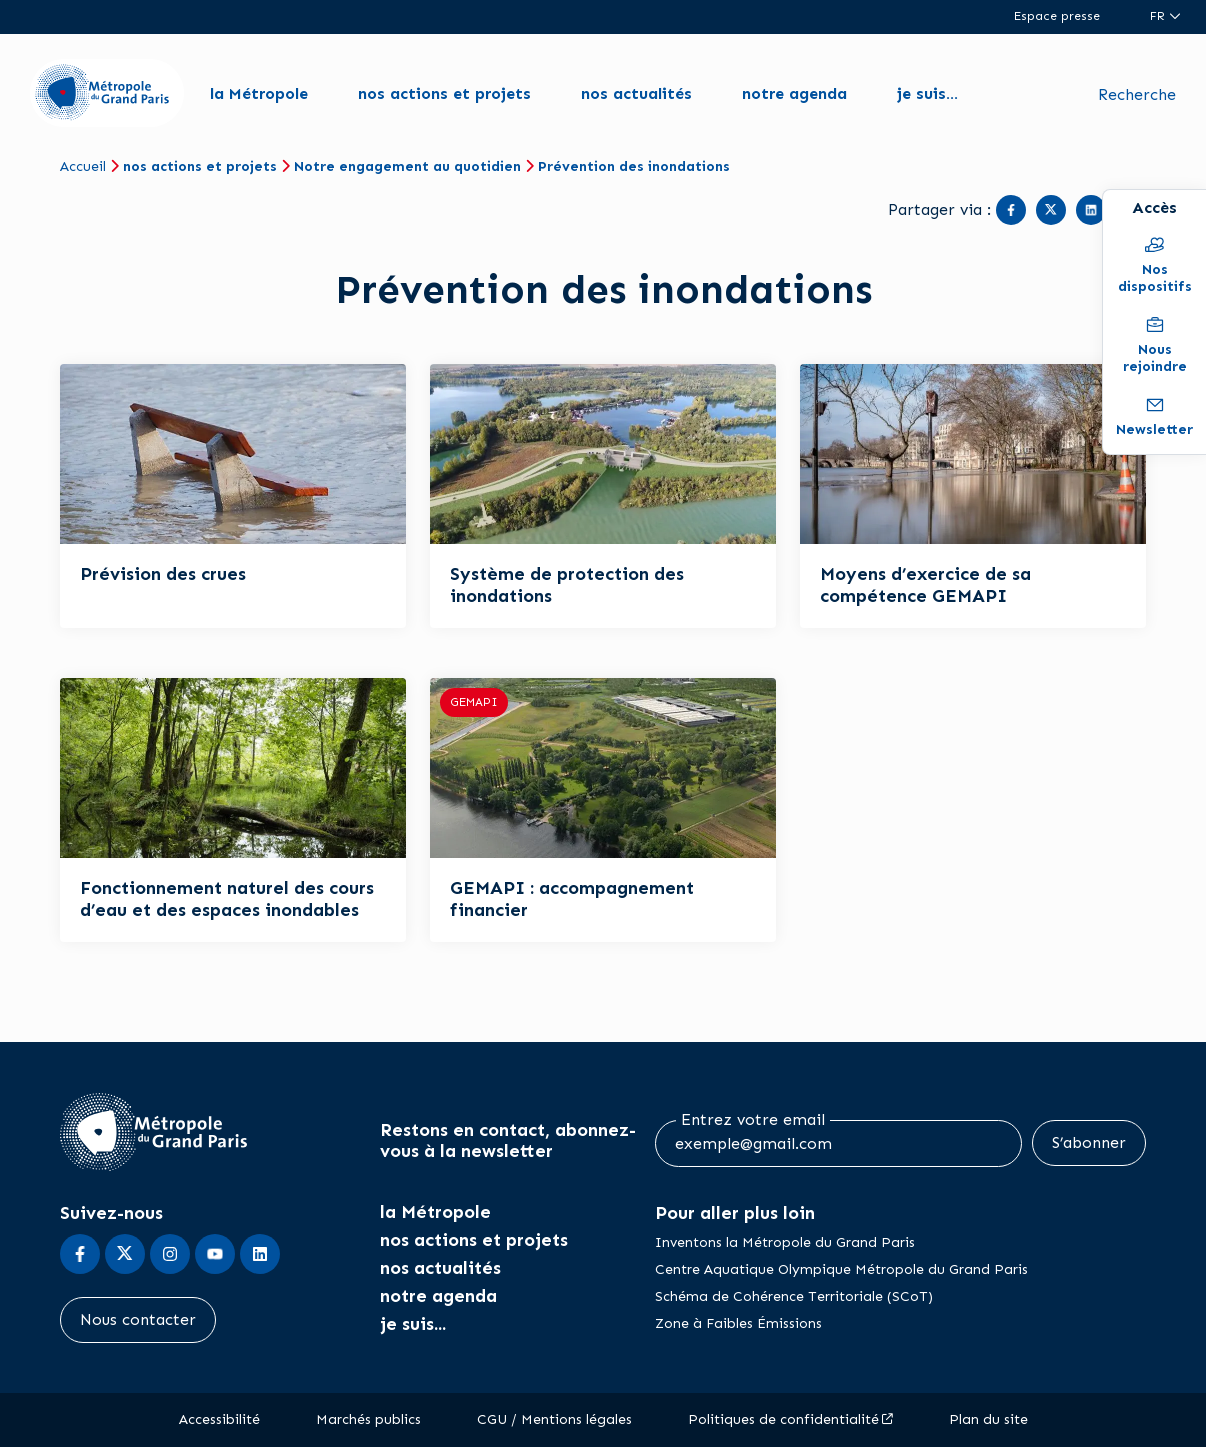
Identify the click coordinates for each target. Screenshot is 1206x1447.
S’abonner (1089, 1142)
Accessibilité (219, 1419)
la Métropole (259, 93)
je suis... (927, 93)
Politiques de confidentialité (783, 1419)
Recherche (1137, 94)
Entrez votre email (753, 1120)
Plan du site (988, 1419)
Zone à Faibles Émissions (738, 1323)
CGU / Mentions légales (554, 1419)
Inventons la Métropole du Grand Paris (785, 1242)
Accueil (83, 166)
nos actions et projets (444, 93)
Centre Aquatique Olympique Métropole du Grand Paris (841, 1269)
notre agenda (794, 93)
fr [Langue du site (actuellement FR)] (1159, 16)
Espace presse (1057, 16)
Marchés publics (368, 1419)
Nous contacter (138, 1319)
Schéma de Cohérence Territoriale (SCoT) (794, 1296)
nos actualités (636, 93)
